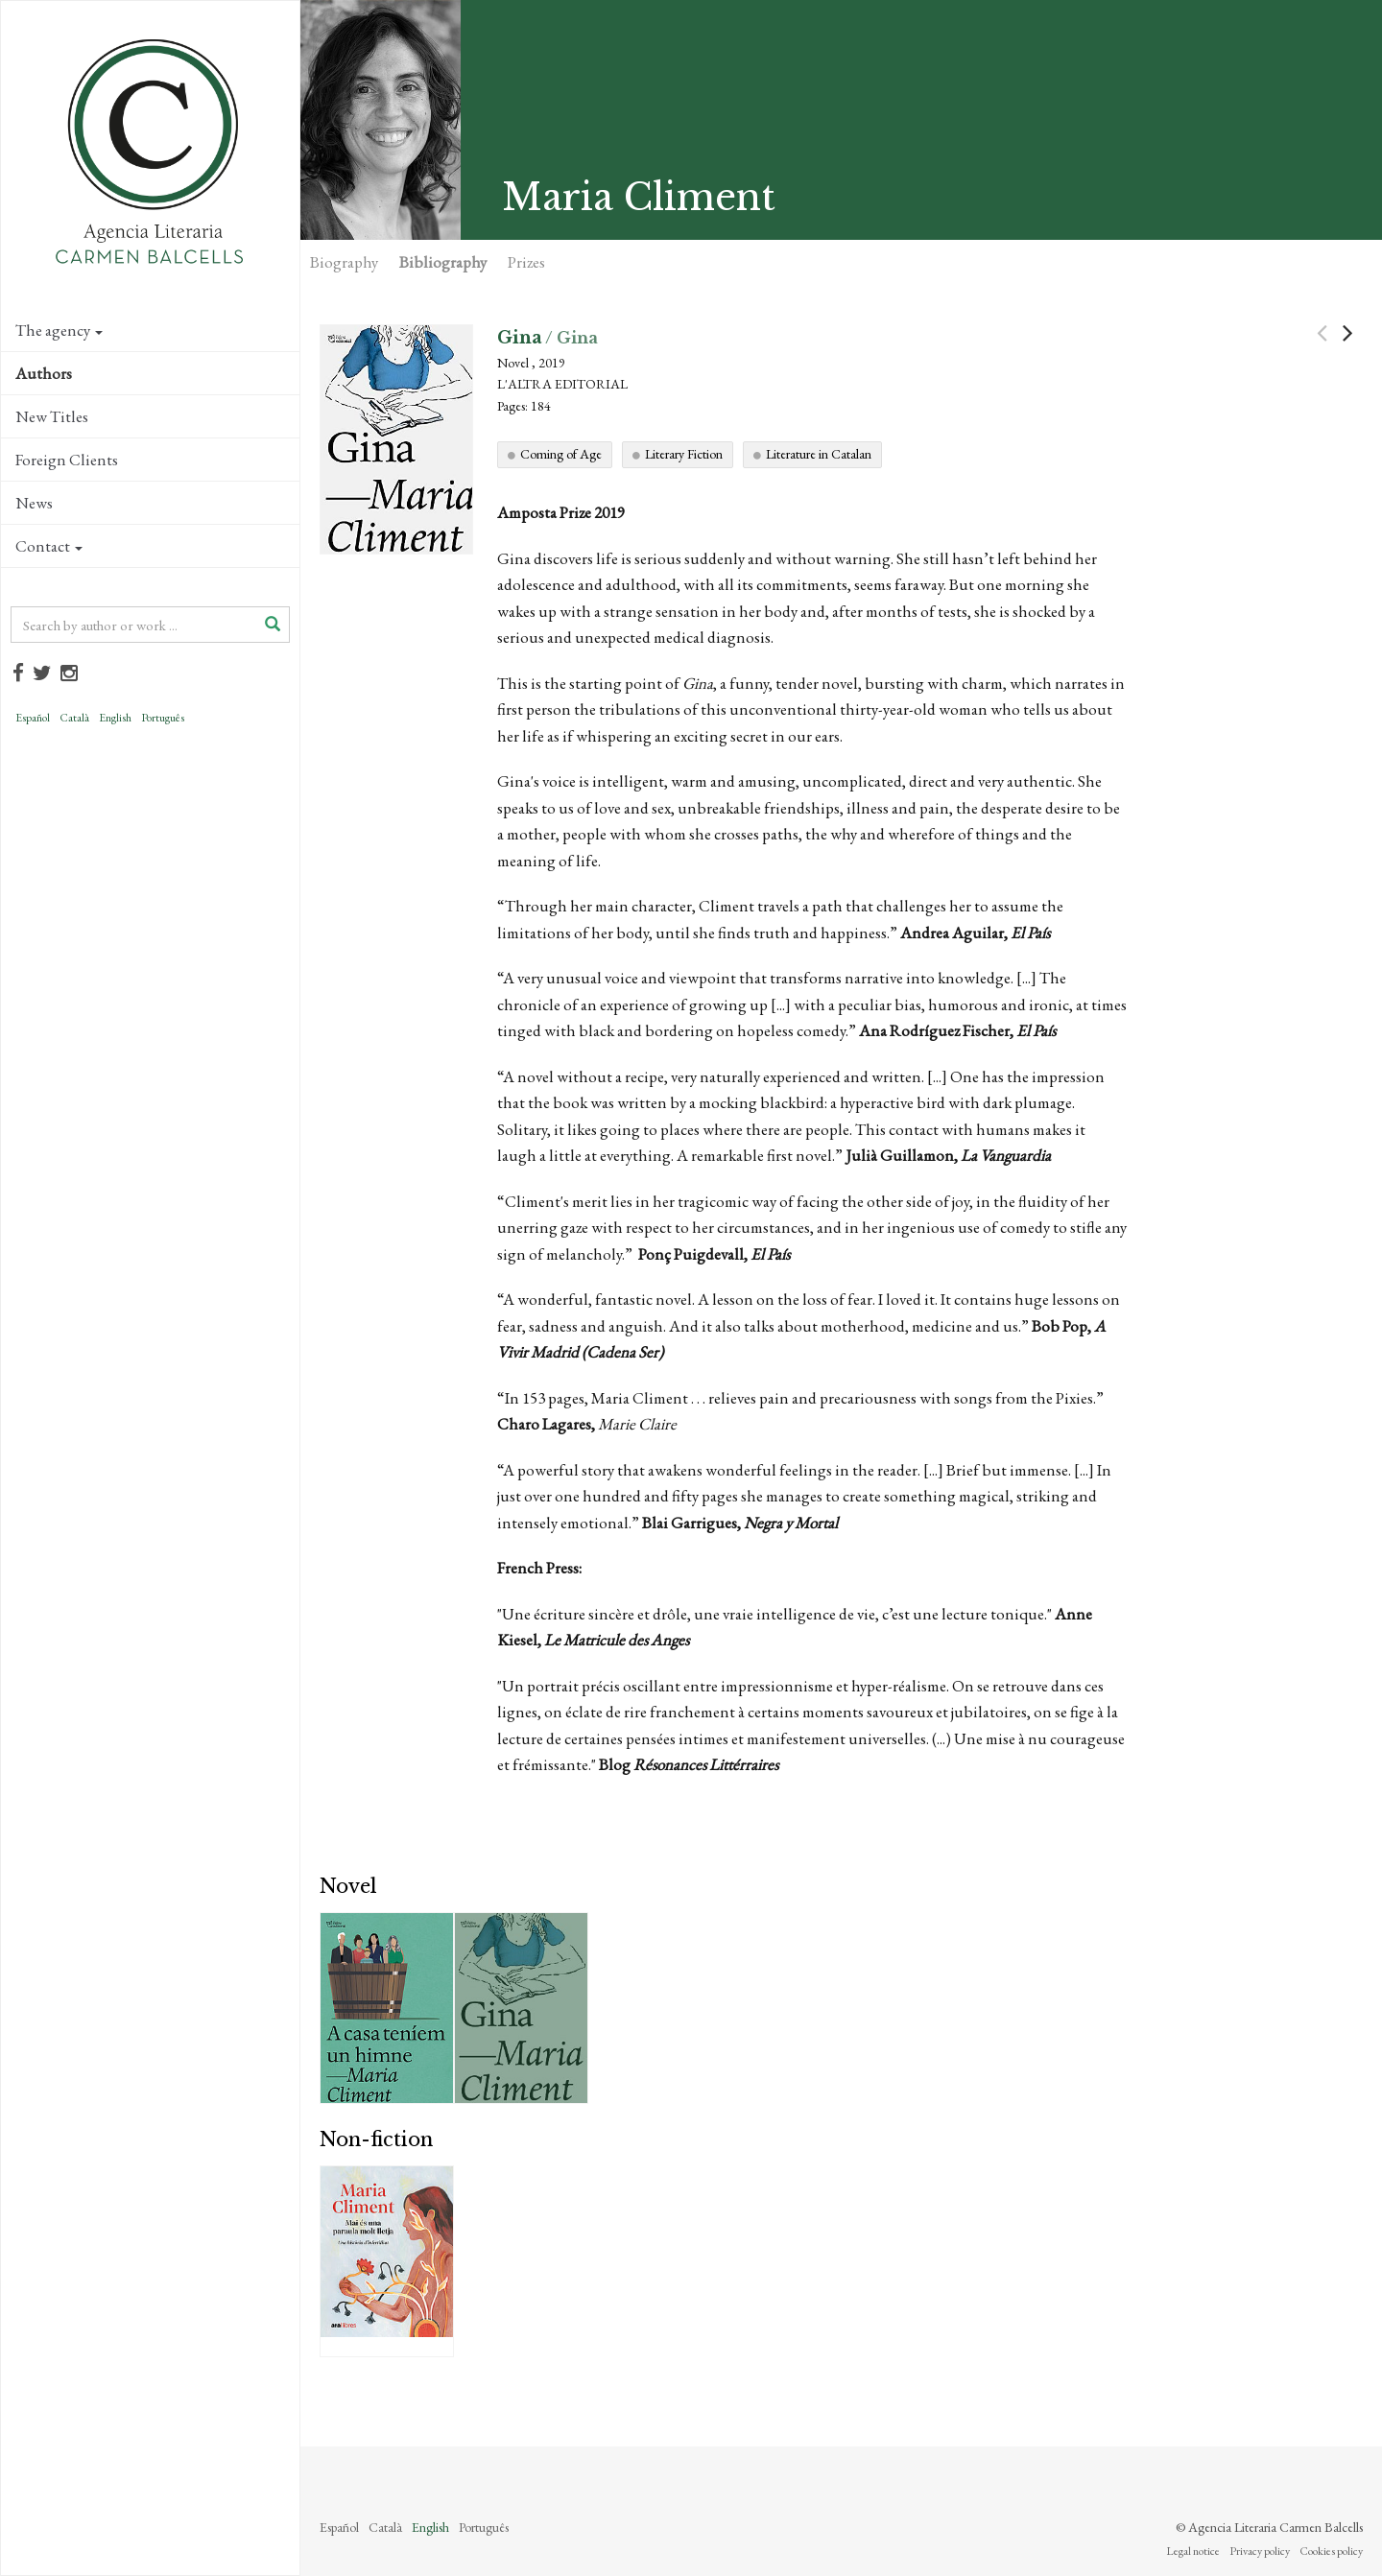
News (34, 502)
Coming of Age (561, 453)
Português (162, 717)
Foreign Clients (66, 459)
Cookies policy (1331, 2551)
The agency (59, 330)
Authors (43, 373)
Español (32, 717)
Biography (344, 261)
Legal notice (1193, 2551)
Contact (49, 545)
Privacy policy (1259, 2551)
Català (74, 717)
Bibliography (443, 261)
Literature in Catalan (818, 453)
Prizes (526, 261)
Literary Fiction (684, 453)
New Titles (51, 416)
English (115, 717)
